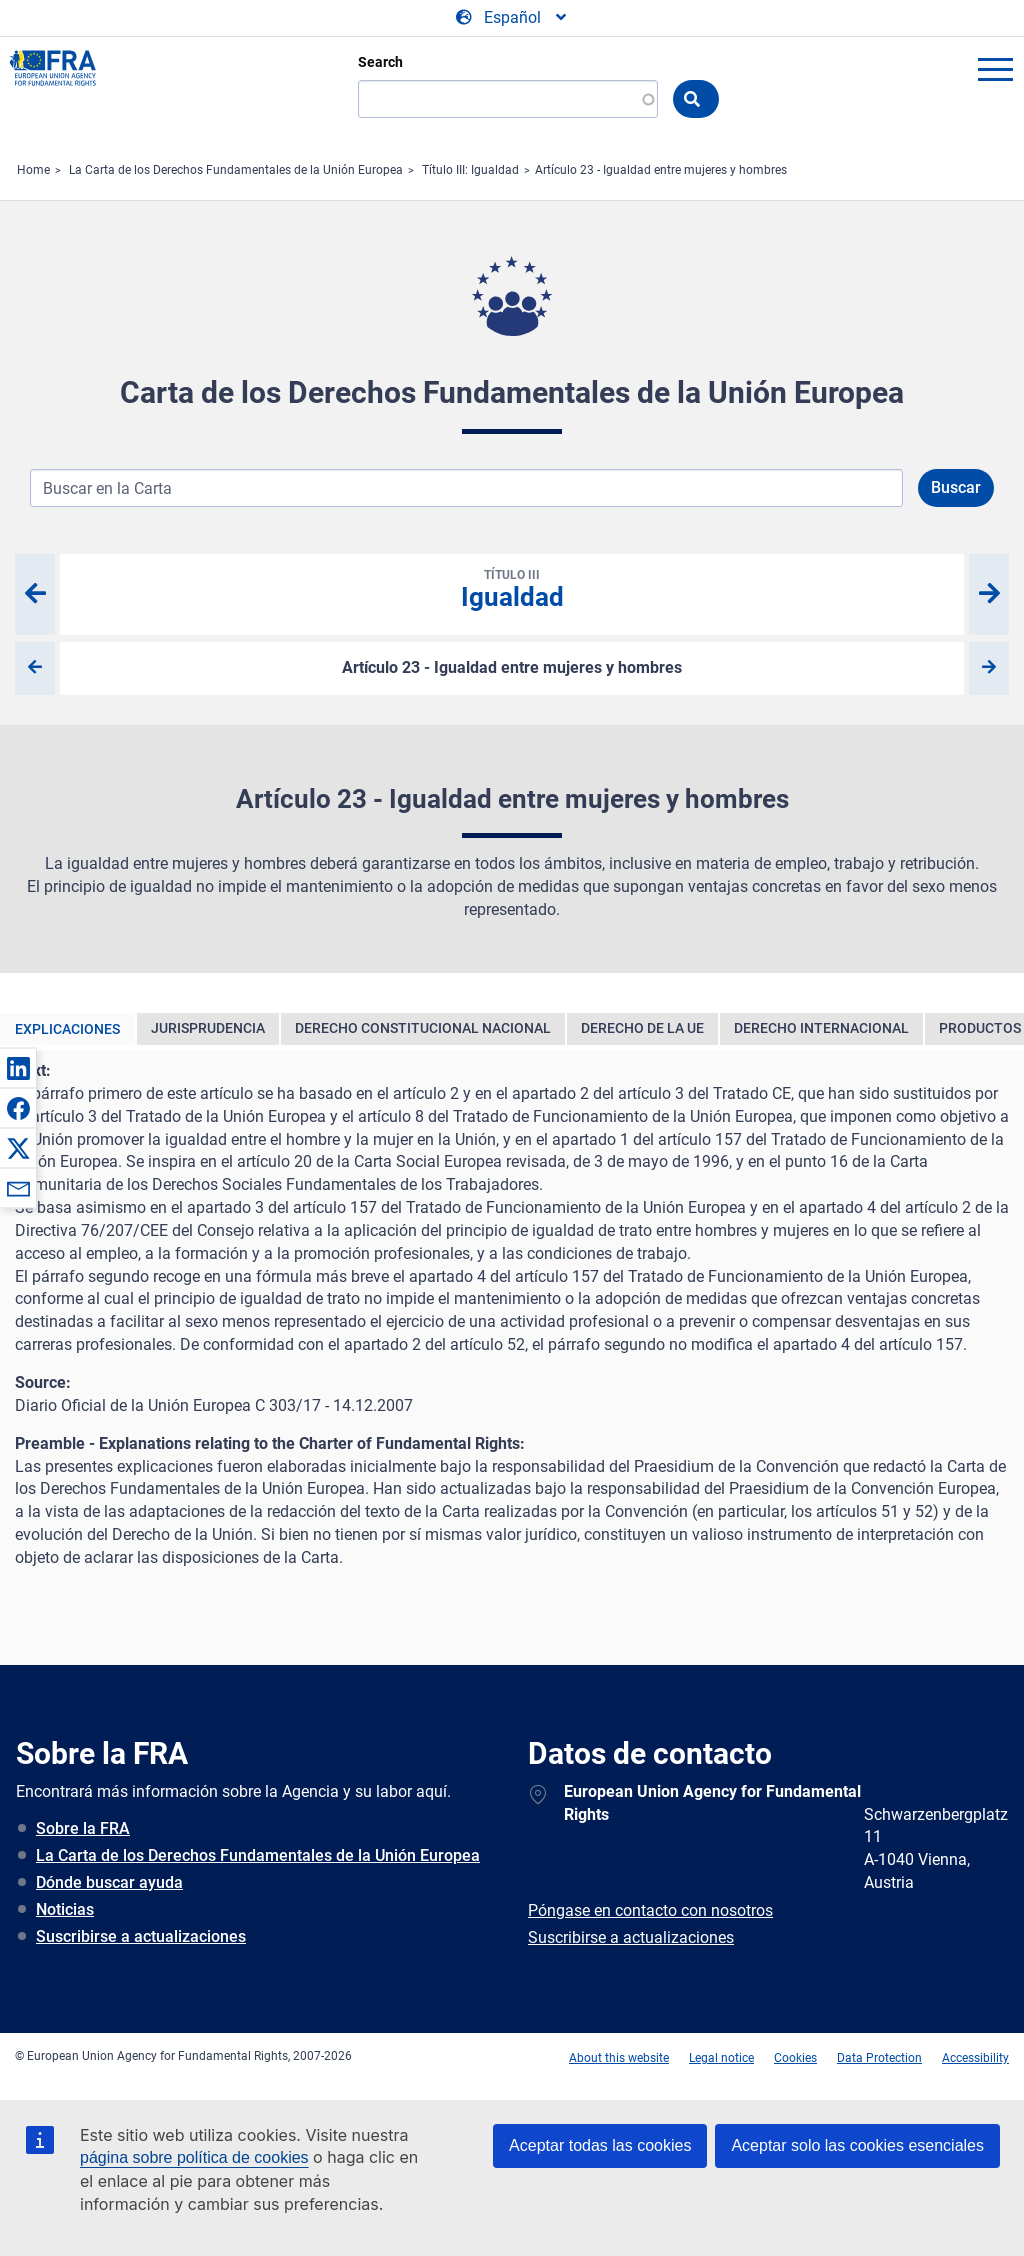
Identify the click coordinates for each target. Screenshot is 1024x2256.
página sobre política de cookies (194, 2157)
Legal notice (721, 2058)
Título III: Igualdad (470, 170)
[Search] (508, 99)
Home (33, 170)
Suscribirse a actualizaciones (141, 1936)
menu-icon (995, 69)
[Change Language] (512, 18)
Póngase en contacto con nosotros (650, 1910)
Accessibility (975, 2058)
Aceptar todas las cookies (600, 2145)
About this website (619, 2058)
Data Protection (879, 2058)
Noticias (65, 1909)
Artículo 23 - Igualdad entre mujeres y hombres (661, 170)
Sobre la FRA (83, 1828)
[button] (18, 1068)
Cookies (795, 2058)
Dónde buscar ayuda (109, 1882)
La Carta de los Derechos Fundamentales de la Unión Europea (236, 170)
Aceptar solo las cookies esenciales (857, 2145)
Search (380, 62)
